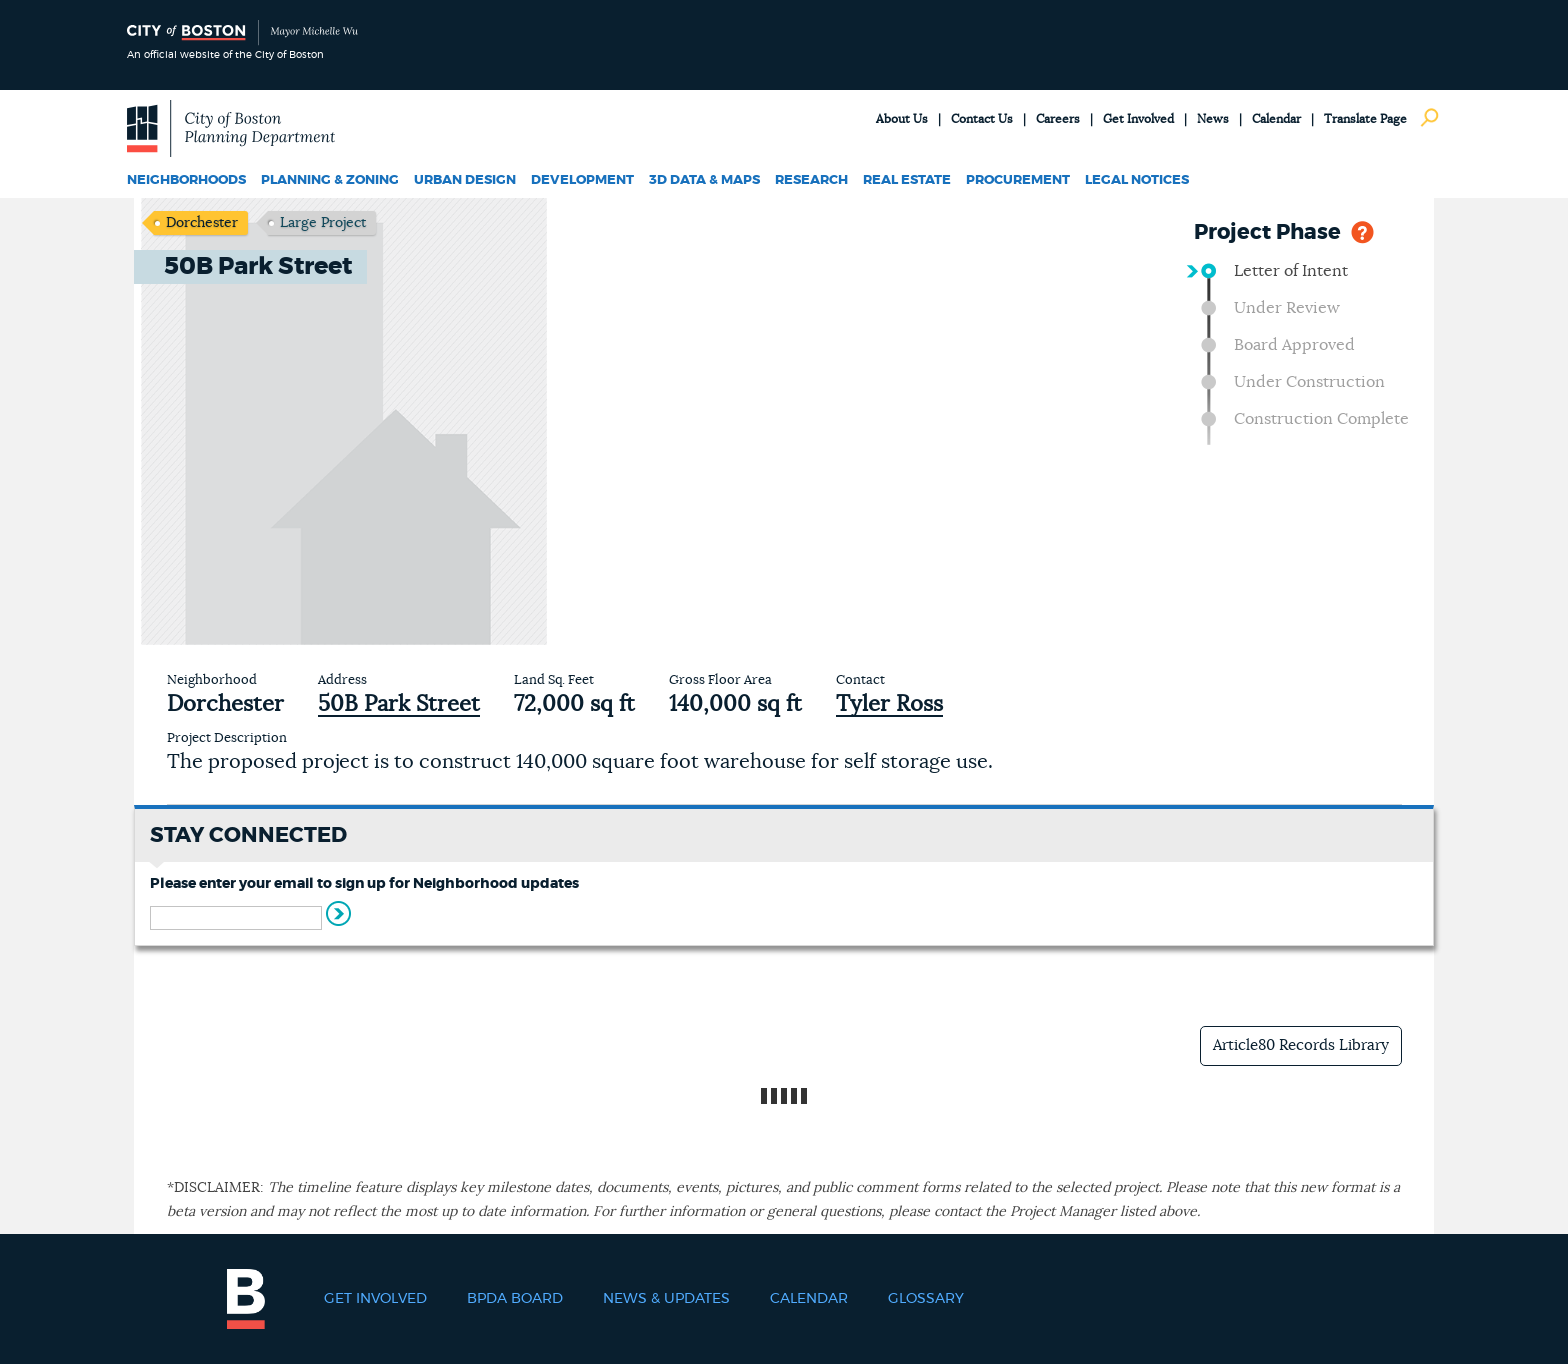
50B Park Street (399, 704)
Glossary (926, 1299)
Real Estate (907, 180)
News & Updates (666, 1299)
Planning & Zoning (330, 180)
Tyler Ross (889, 704)
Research (811, 180)
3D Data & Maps (704, 180)
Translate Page (1365, 119)
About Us (902, 119)
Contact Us (982, 119)
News (1213, 119)
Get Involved (1138, 119)
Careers (1058, 119)
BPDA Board (515, 1299)
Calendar (1276, 119)
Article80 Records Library (1301, 1045)
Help (1362, 230)
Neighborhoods (186, 180)
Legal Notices (1137, 180)
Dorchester (202, 223)
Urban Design (465, 180)
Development (582, 180)
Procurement (1018, 180)
